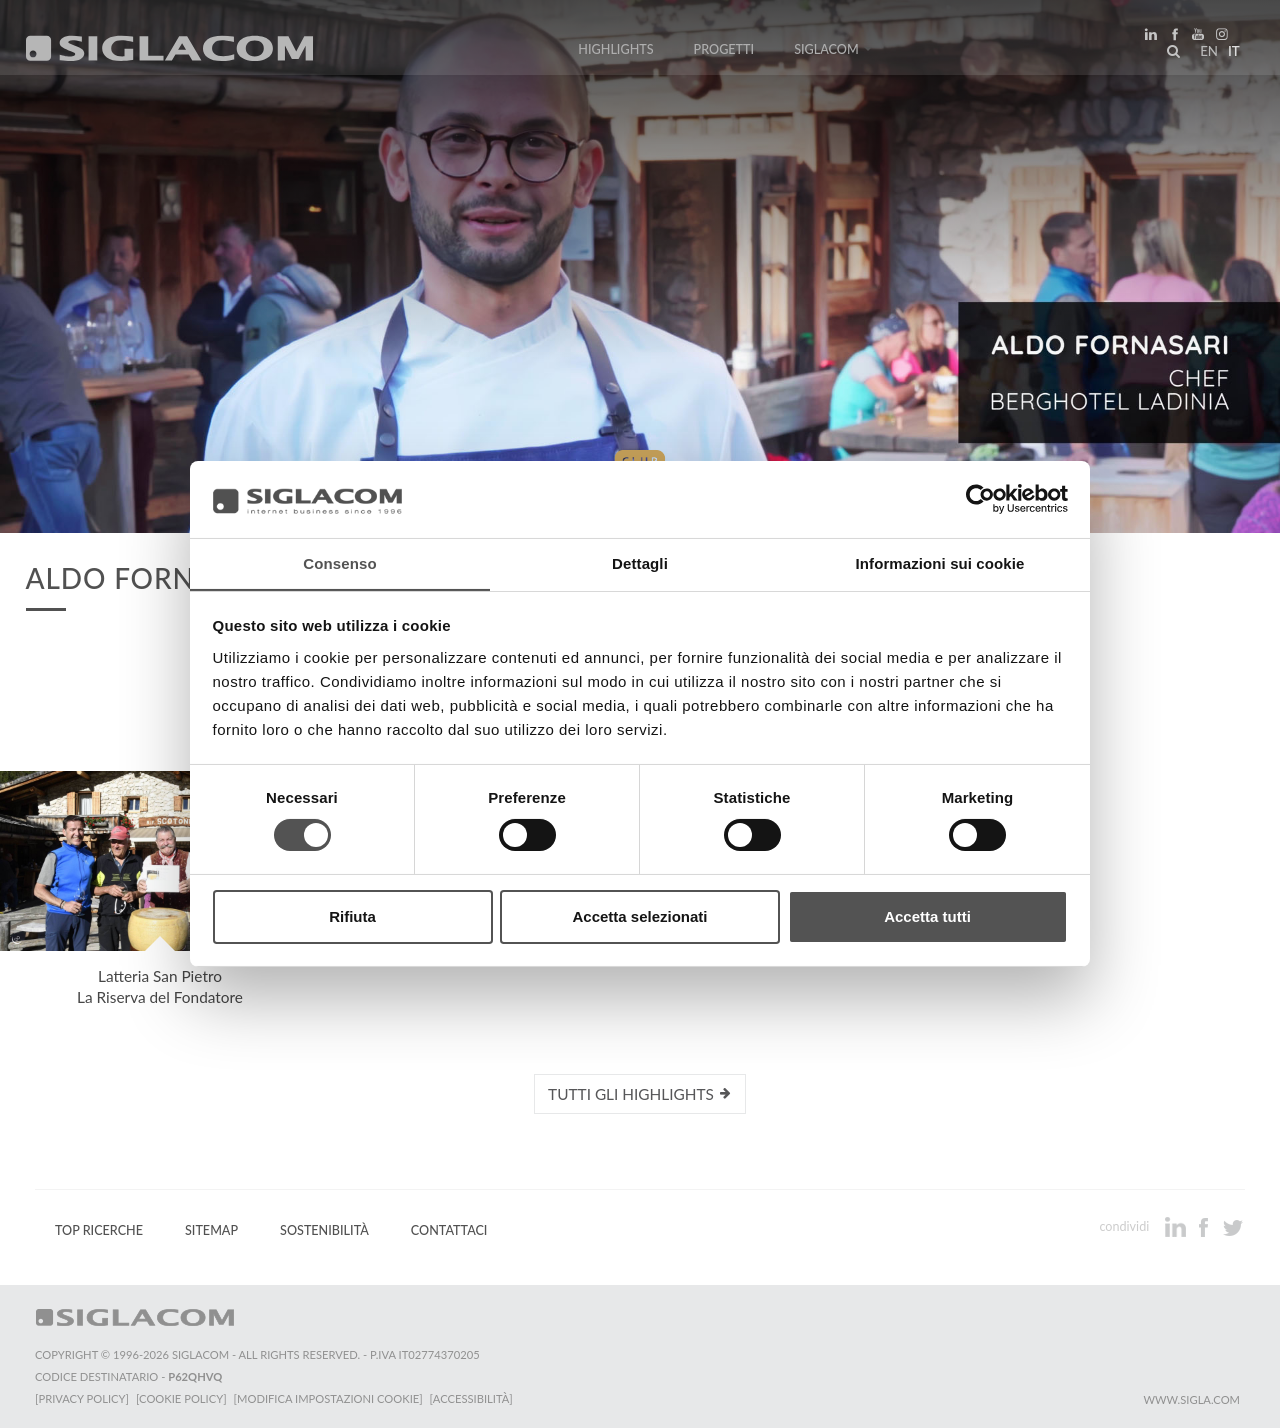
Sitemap (211, 1230)
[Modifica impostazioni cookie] (330, 1398)
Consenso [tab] (339, 562)
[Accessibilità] (474, 1398)
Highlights (615, 52)
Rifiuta (352, 916)
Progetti (724, 52)
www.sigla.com (1191, 1399)
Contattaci (449, 1230)
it (1231, 54)
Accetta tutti (927, 916)
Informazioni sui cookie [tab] (940, 562)
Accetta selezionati (639, 916)
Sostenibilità (324, 1230)
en (1206, 54)
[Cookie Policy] (182, 1398)
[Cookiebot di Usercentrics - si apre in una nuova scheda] (980, 499)
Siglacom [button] (833, 52)
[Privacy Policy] (82, 1398)
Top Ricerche (99, 1230)
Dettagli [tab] (640, 562)
